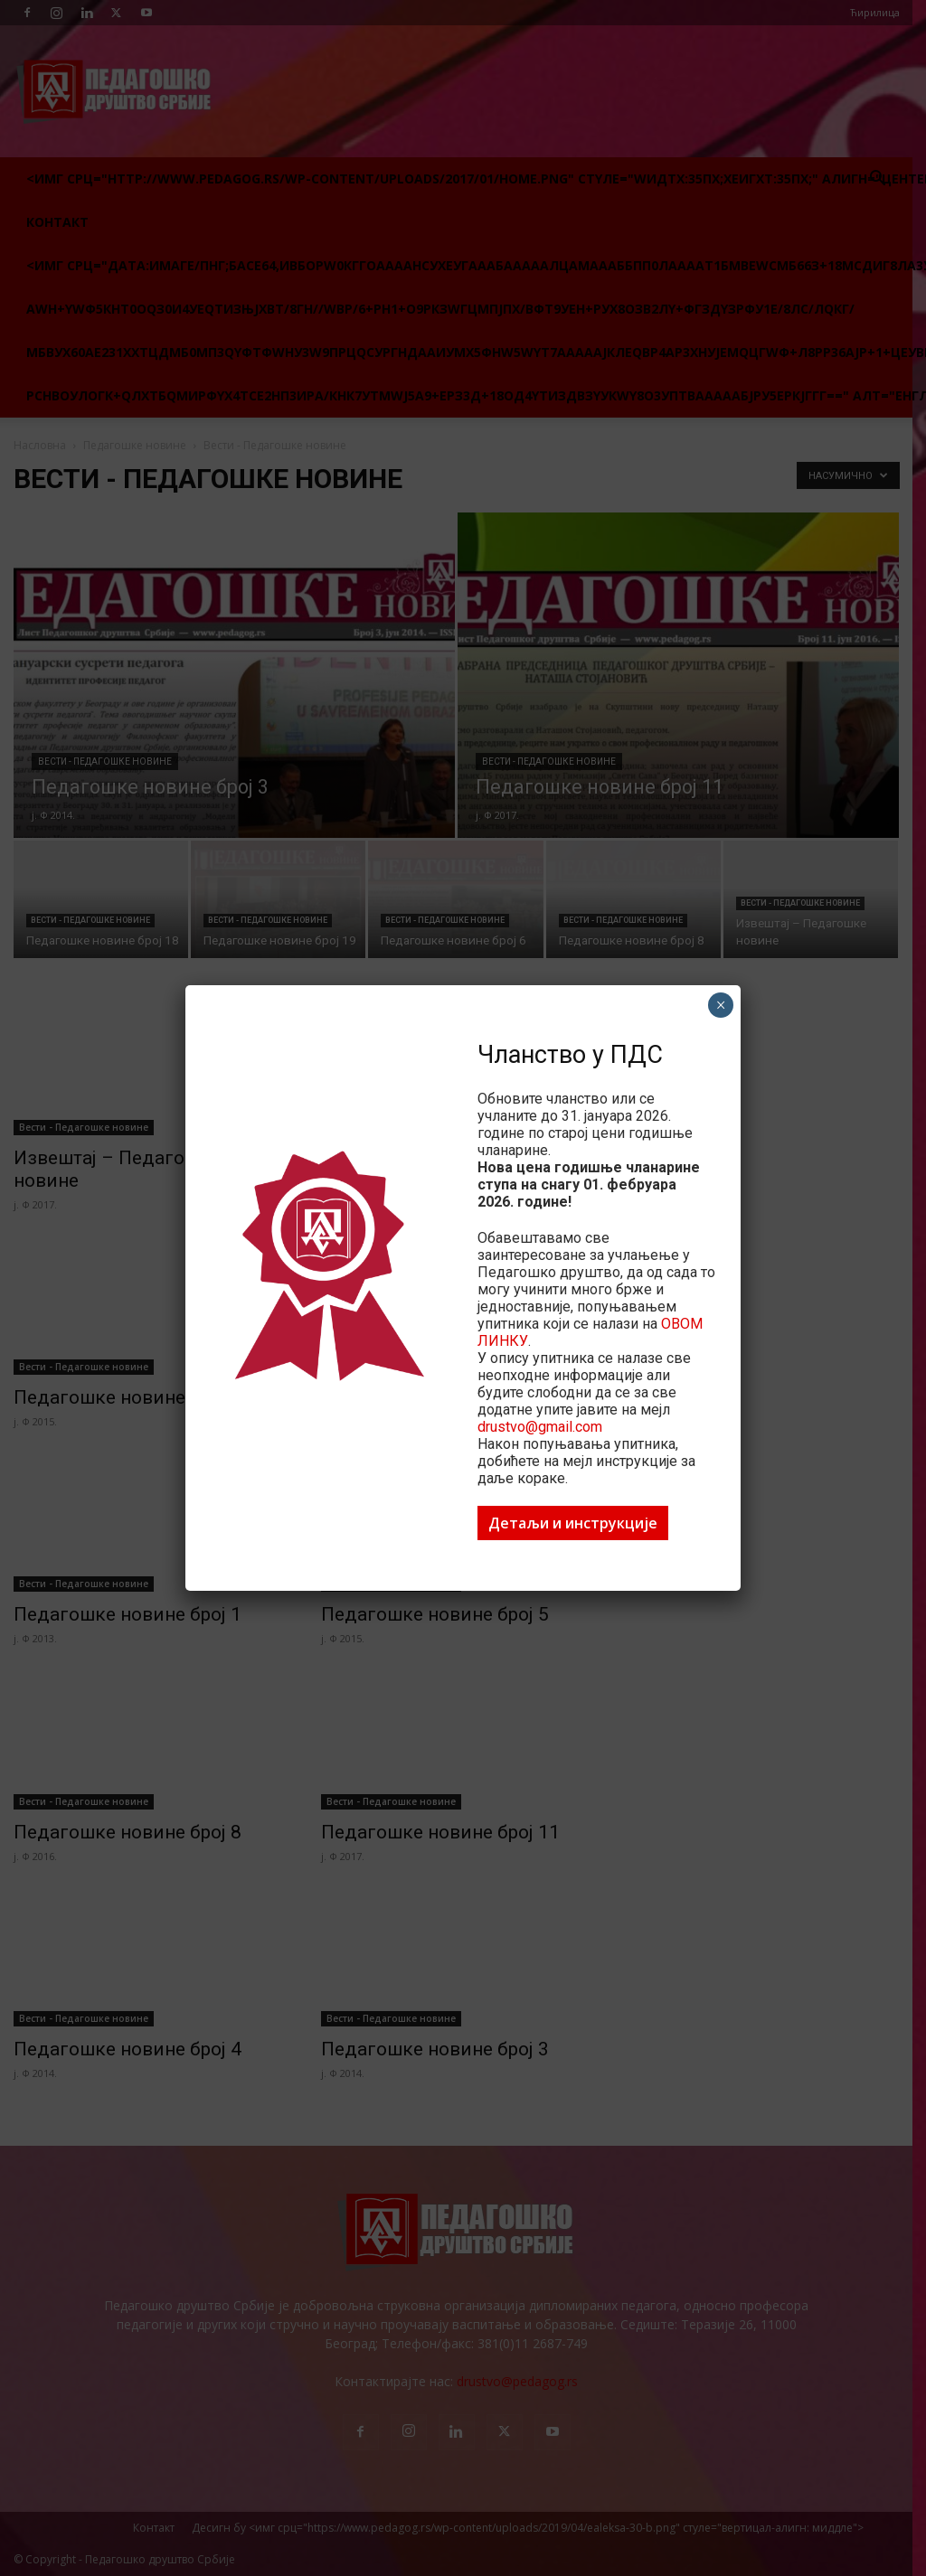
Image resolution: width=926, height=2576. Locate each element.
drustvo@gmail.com (539, 1426)
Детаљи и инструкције (572, 1523)
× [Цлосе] (721, 1005)
